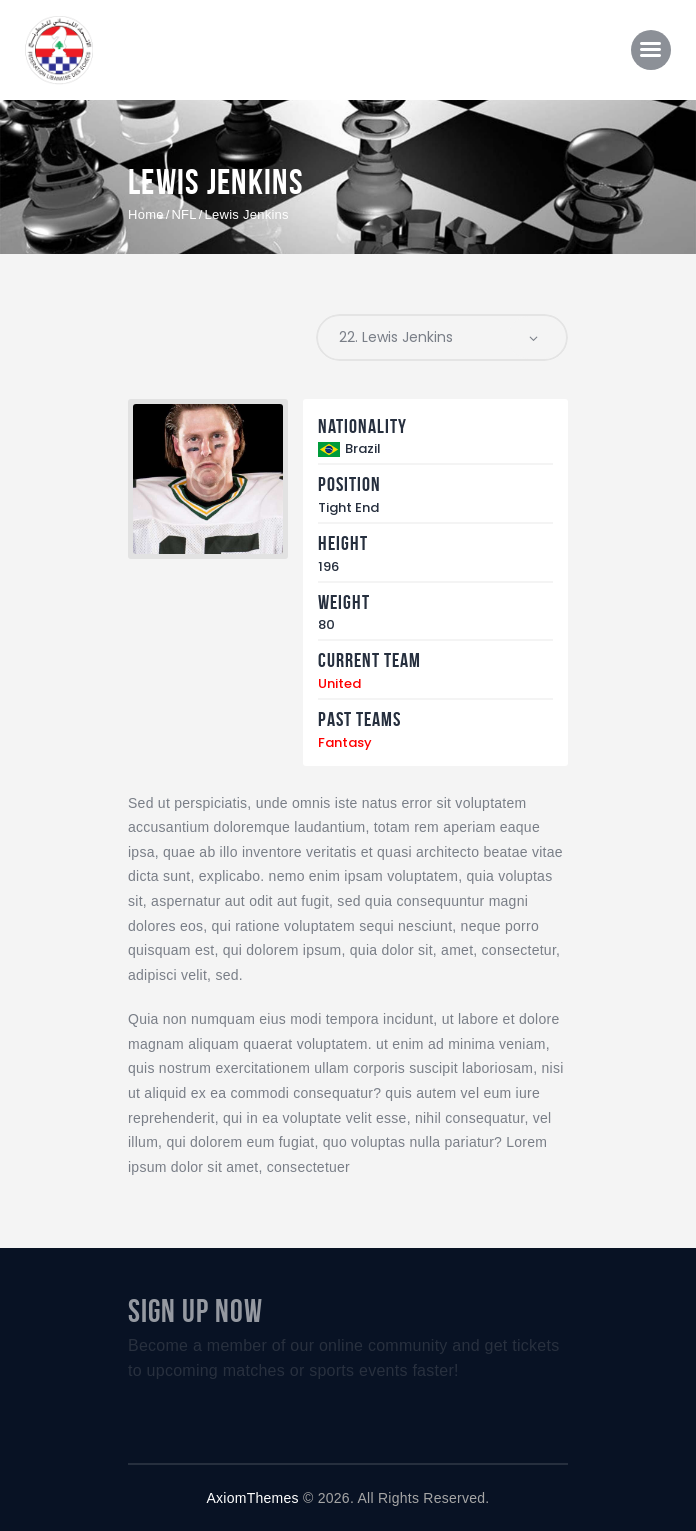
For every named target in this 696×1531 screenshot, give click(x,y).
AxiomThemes (253, 1498)
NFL (183, 214)
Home (146, 214)
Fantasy (345, 742)
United (339, 683)
